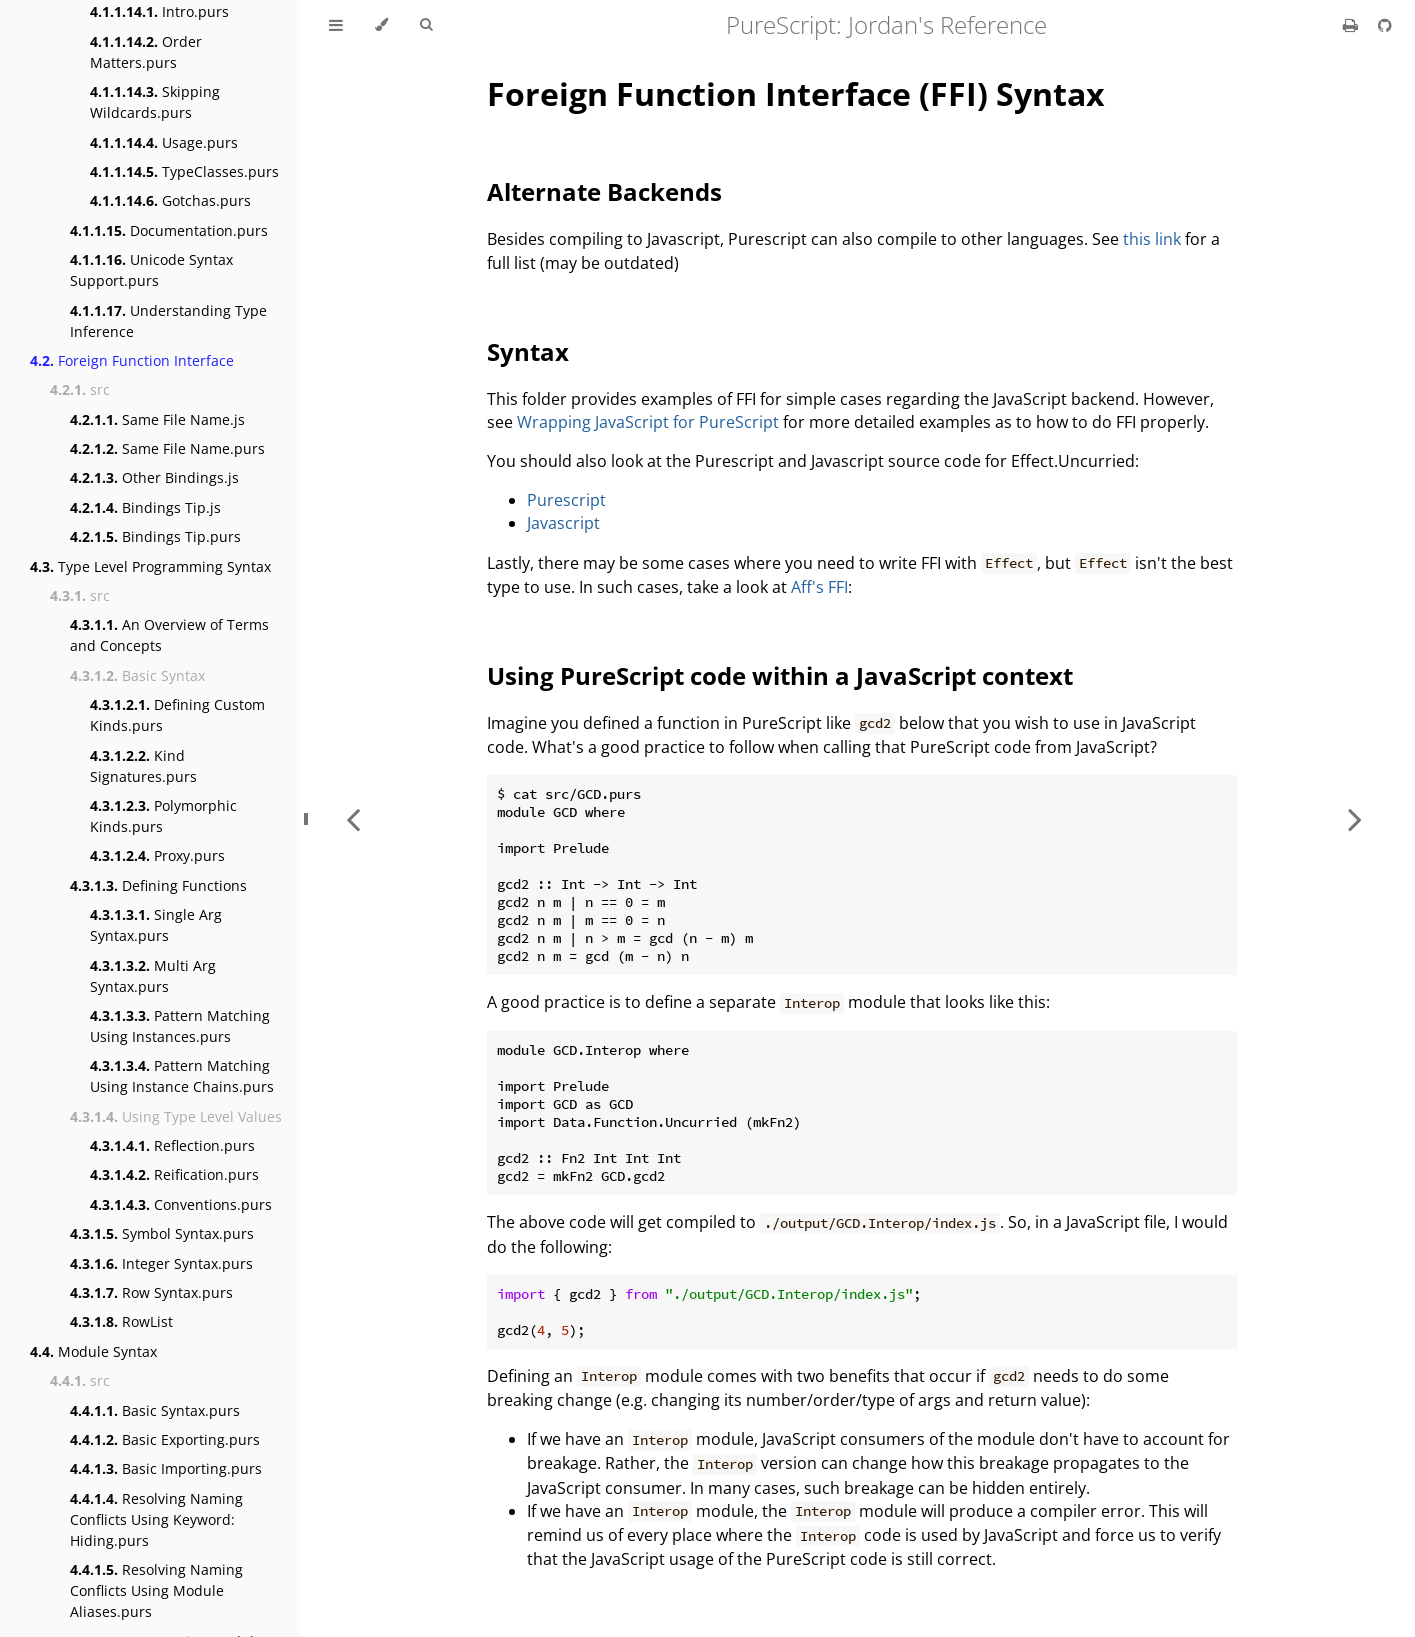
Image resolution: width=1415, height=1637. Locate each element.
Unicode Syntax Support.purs (151, 270)
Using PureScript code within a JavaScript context (780, 675)
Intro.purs (159, 11)
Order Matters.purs (146, 52)
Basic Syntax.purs (155, 1410)
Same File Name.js (157, 419)
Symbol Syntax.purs (162, 1233)
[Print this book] (1352, 25)
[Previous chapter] (353, 818)
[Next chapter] (1355, 818)
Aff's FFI (819, 587)
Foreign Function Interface (132, 360)
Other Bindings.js (154, 477)
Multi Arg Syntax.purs (153, 976)
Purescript (566, 500)
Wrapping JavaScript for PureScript (648, 422)
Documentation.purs (169, 230)
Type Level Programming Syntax (150, 566)
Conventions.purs (181, 1204)
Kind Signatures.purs (143, 766)
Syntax (528, 351)
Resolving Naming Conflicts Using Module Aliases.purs (156, 1590)
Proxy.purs (157, 855)
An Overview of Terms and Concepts (169, 635)
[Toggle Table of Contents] (336, 25)
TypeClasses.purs (184, 171)
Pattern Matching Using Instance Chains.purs (182, 1076)
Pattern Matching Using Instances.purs (180, 1026)
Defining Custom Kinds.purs (177, 715)
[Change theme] (381, 25)
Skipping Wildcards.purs (155, 102)
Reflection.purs (172, 1145)
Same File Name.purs (167, 448)
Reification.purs (174, 1174)
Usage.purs (164, 142)
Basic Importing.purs (166, 1468)
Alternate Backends (604, 191)
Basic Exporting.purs (165, 1439)
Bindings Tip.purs (155, 536)
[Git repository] (1385, 25)
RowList (121, 1321)
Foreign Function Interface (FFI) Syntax (796, 93)
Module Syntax (93, 1351)
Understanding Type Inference (168, 321)
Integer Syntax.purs (161, 1263)
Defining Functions (158, 885)
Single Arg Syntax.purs (156, 925)
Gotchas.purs (170, 200)
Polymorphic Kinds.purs (163, 816)
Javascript (563, 523)
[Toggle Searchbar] (426, 25)
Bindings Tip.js (145, 507)
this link (1152, 239)
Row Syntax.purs (151, 1292)
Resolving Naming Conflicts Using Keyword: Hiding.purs (156, 1519)
